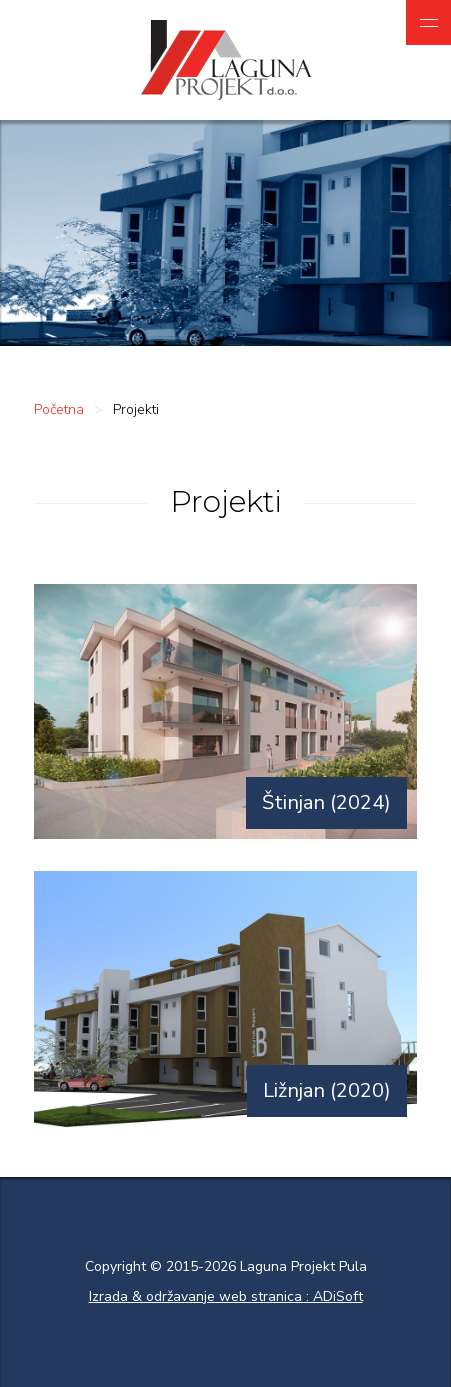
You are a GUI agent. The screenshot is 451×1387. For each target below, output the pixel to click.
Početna (59, 409)
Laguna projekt (225, 60)
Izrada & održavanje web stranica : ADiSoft (226, 1296)
